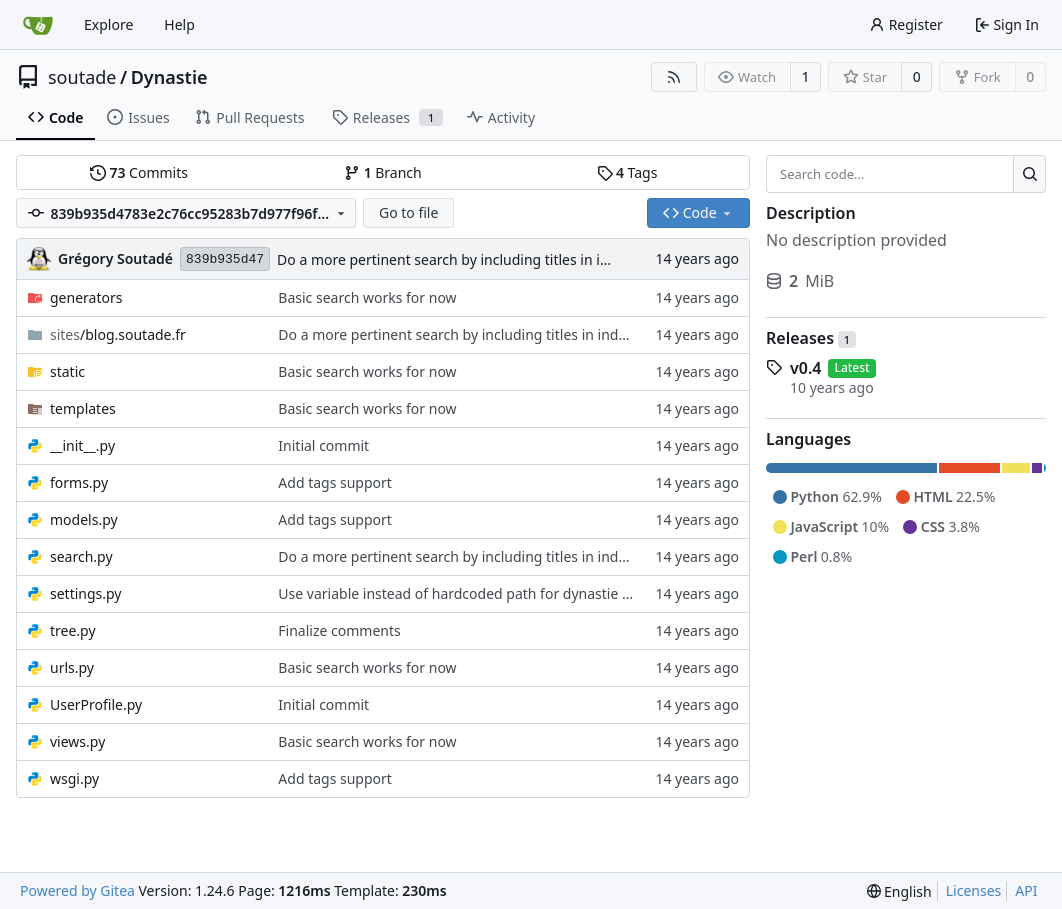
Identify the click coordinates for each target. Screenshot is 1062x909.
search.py (81, 556)
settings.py (86, 593)
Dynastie (169, 77)
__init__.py (82, 445)
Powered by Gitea (77, 890)
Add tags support (335, 482)
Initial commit (323, 445)
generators (86, 297)
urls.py (72, 667)
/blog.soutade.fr (118, 334)
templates (83, 408)
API (1026, 890)
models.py (84, 519)
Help (179, 24)
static (67, 371)
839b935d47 (225, 259)
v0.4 (805, 368)
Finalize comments (339, 630)
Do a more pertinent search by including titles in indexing (465, 259)
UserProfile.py (96, 704)
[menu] (899, 891)
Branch (383, 172)
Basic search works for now (367, 297)
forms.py (79, 482)
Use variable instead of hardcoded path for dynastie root (463, 593)
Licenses (974, 890)
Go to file (408, 212)
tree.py (73, 630)
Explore (108, 24)
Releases (811, 338)
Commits (139, 172)
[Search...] (1029, 174)
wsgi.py (74, 778)
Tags (627, 172)
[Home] (38, 25)
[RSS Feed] (674, 77)
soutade (82, 77)
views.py (77, 741)
